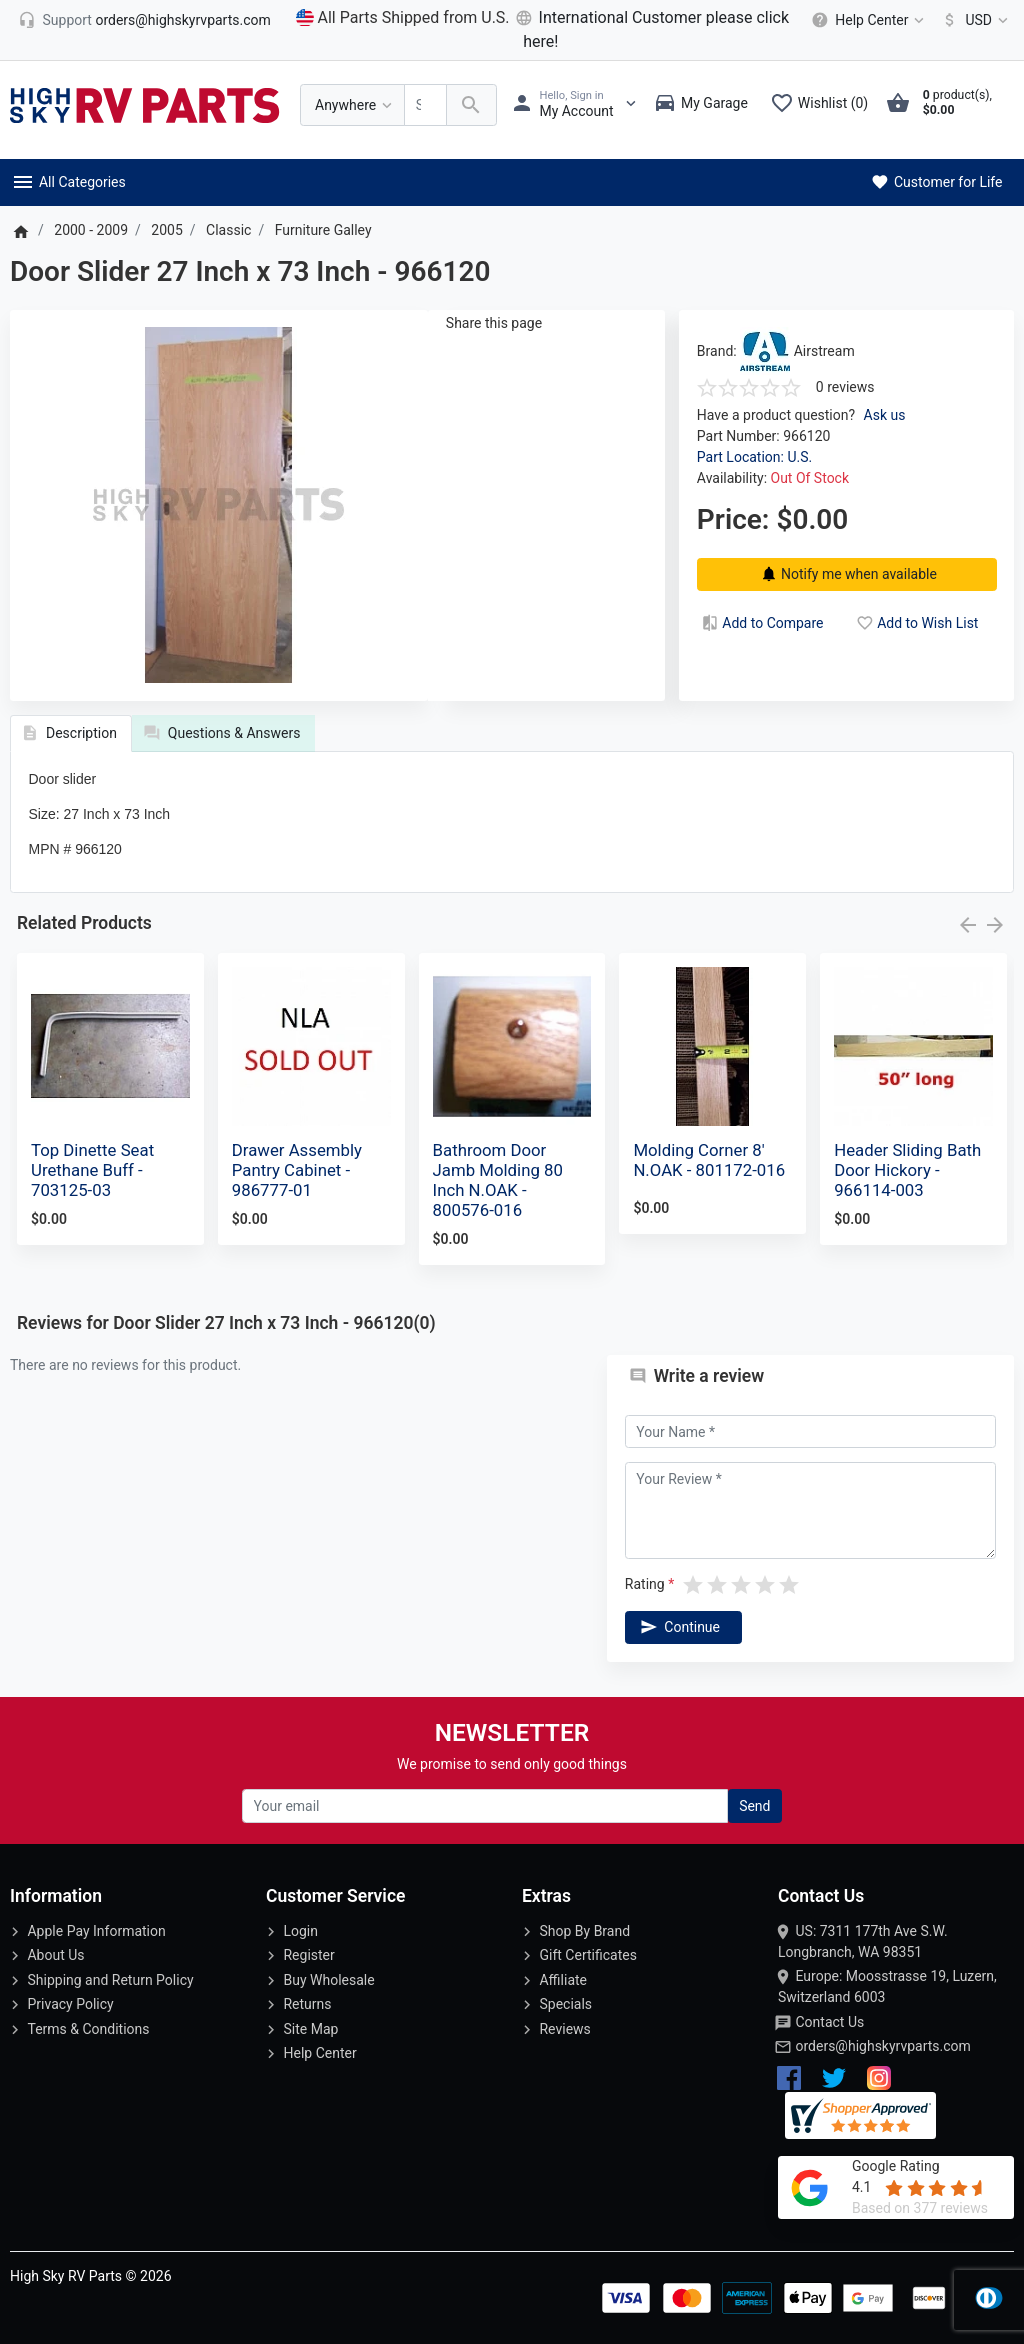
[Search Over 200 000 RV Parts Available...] (425, 105)
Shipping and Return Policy (110, 1980)
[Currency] (971, 20)
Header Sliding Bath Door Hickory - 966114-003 (907, 1170)
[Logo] (145, 104)
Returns (307, 2004)
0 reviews (845, 387)
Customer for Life (935, 182)
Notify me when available (846, 574)
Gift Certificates (587, 1955)
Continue (678, 1627)
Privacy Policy (70, 2004)
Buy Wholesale (328, 1980)
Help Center (319, 2053)
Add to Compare (761, 623)
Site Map (310, 2029)
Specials (565, 2004)
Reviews (564, 2029)
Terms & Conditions (88, 2029)
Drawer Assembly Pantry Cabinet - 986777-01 (297, 1170)
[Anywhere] (352, 105)
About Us (55, 1955)
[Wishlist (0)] (824, 105)
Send (754, 1806)
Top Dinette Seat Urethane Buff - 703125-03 (92, 1170)
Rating (645, 1584)
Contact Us (829, 2022)
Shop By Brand (584, 1931)
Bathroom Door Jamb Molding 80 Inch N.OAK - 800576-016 (498, 1180)
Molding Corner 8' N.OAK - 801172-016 (709, 1160)
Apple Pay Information (96, 1931)
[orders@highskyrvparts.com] (144, 20)
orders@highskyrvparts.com (882, 2046)
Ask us (885, 415)
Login (300, 1931)
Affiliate (563, 1980)
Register (308, 1955)
